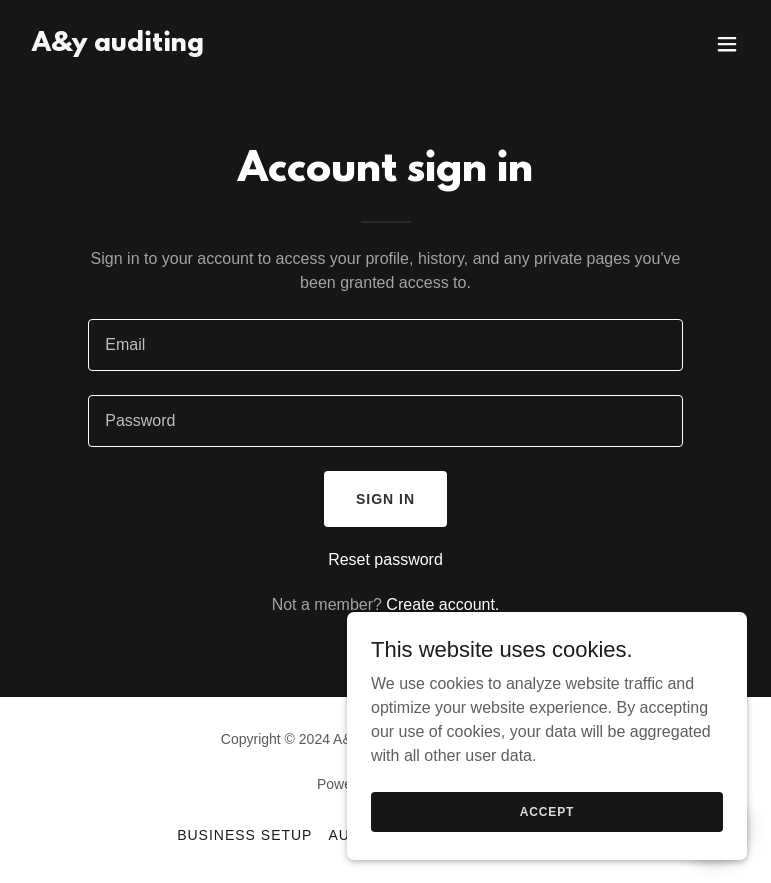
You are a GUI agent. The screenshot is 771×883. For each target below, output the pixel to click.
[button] (727, 44)
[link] (118, 45)
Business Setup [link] (244, 835)
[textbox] (385, 345)
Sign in (385, 499)
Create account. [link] (442, 604)
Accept (547, 811)
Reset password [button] (385, 559)
